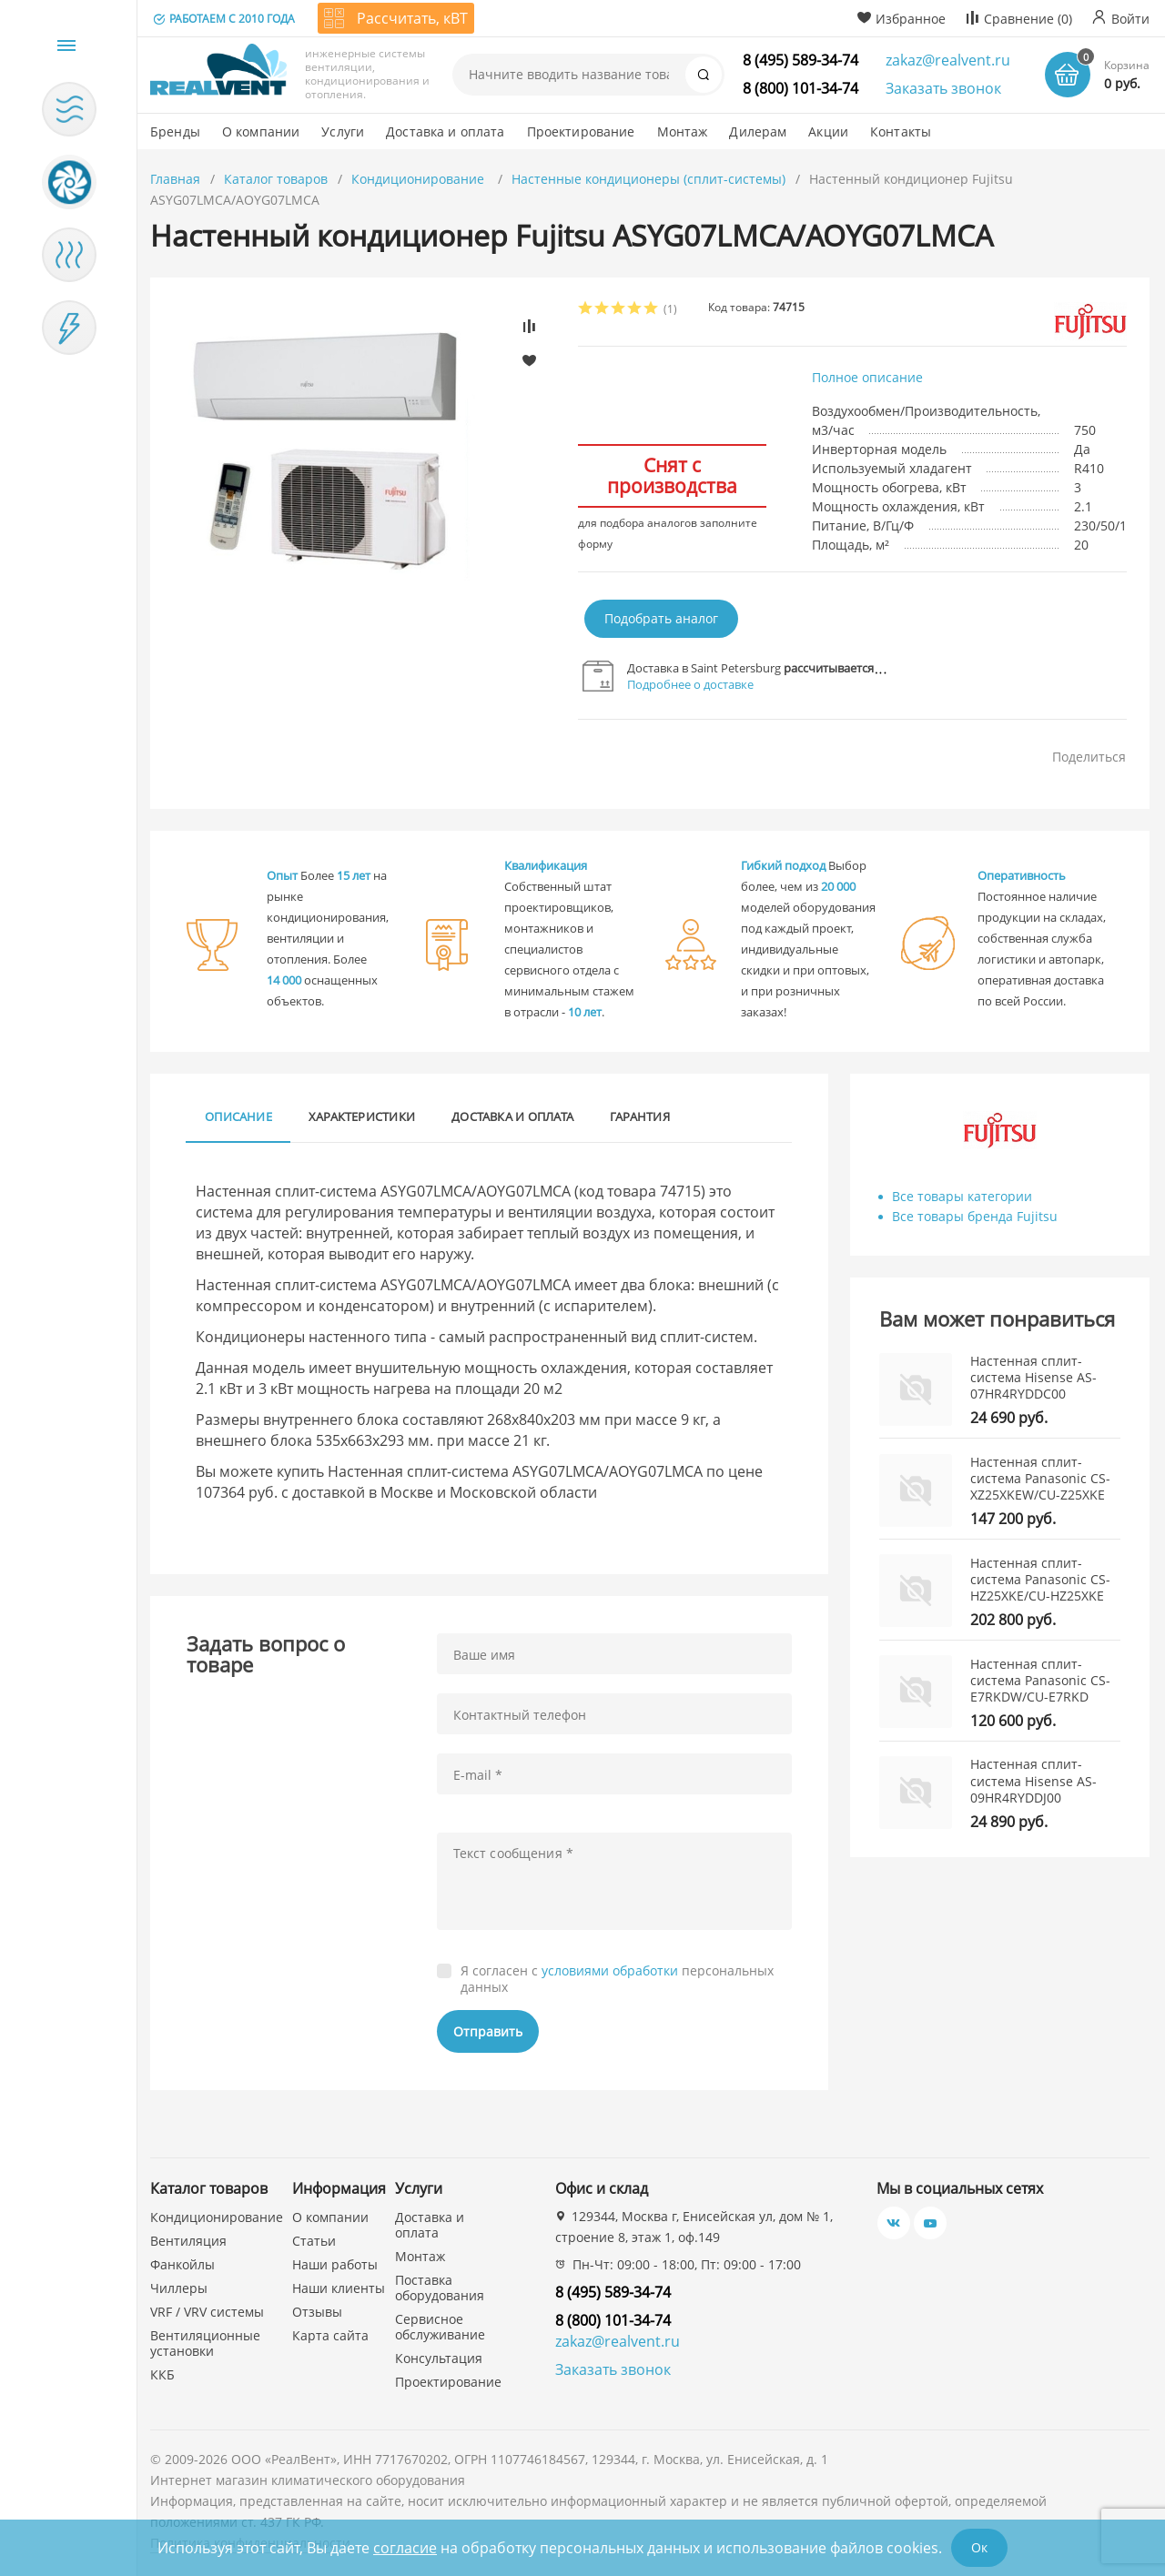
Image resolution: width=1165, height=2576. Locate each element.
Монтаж (420, 2256)
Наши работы (335, 2264)
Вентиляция (188, 2240)
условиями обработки (610, 1970)
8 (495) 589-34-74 (800, 60)
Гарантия (640, 1116)
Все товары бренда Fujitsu (975, 1216)
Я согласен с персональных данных (617, 1979)
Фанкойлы (182, 2264)
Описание (238, 1116)
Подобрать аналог (661, 618)
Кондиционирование (419, 178)
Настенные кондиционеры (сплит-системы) (648, 178)
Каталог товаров (276, 178)
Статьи (314, 2240)
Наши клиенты (338, 2288)
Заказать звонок (943, 88)
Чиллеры (179, 2288)
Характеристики (362, 1116)
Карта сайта (330, 2335)
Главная (175, 178)
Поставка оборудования (439, 2287)
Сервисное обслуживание (440, 2326)
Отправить (487, 2031)
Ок (979, 2547)
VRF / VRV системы (207, 2311)
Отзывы (317, 2311)
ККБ (162, 2374)
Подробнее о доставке (690, 684)
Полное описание (867, 377)
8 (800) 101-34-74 (800, 88)
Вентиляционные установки (205, 2343)
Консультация (438, 2358)
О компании (330, 2217)
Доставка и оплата (512, 1116)
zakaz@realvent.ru (948, 60)
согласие (405, 2548)
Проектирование (448, 2381)
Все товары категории (962, 1196)
